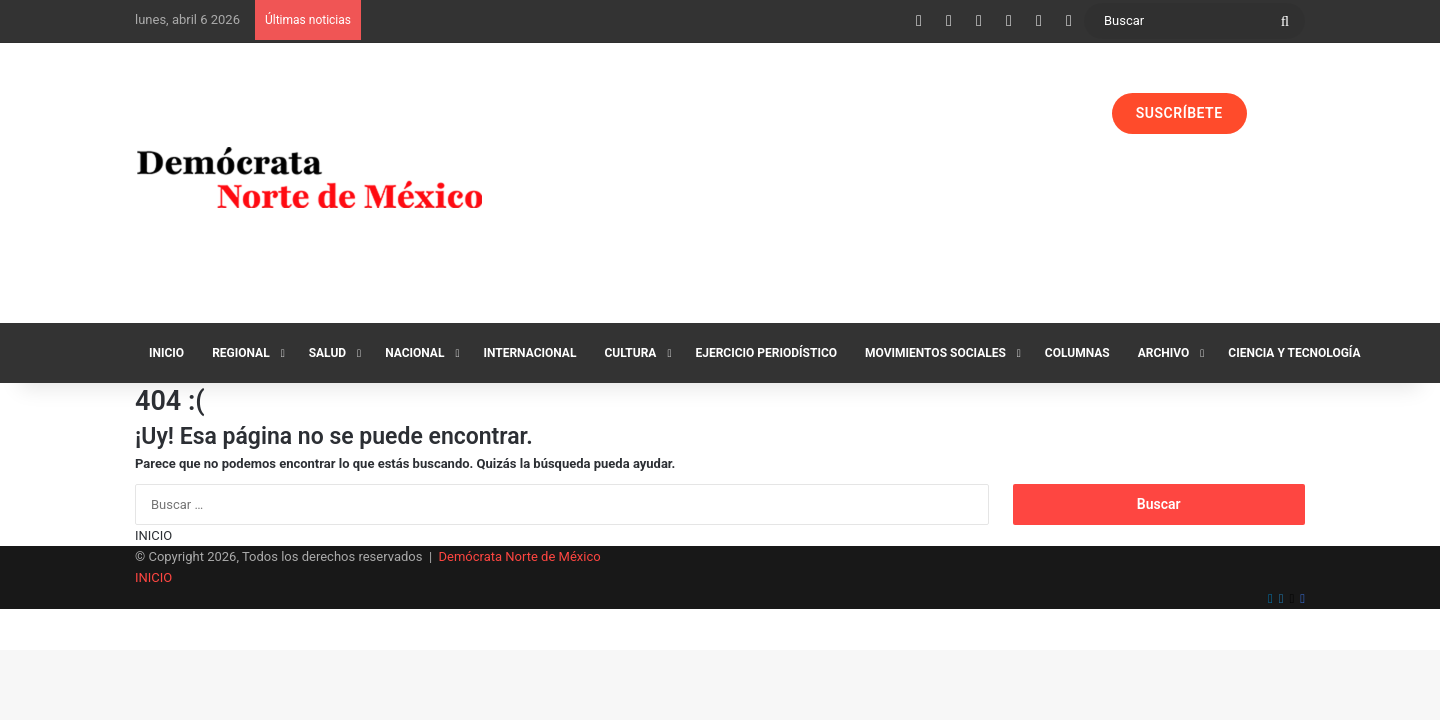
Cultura (630, 353)
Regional (241, 353)
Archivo (1164, 353)
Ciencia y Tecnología (1294, 353)
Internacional (529, 353)
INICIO (153, 535)
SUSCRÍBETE (1179, 113)
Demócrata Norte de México (520, 556)
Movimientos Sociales (935, 353)
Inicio (166, 353)
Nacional (414, 353)
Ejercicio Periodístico (766, 353)
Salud (327, 353)
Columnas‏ (1077, 353)
